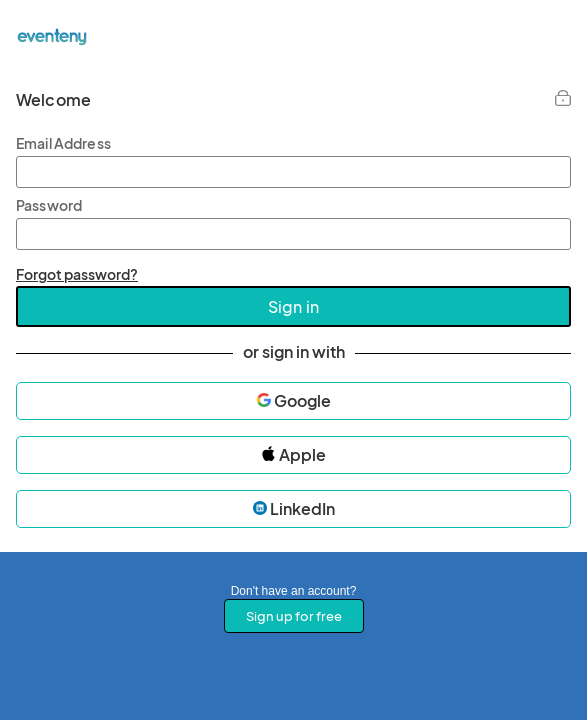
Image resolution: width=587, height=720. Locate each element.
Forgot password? (77, 274)
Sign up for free (294, 616)
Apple (293, 454)
